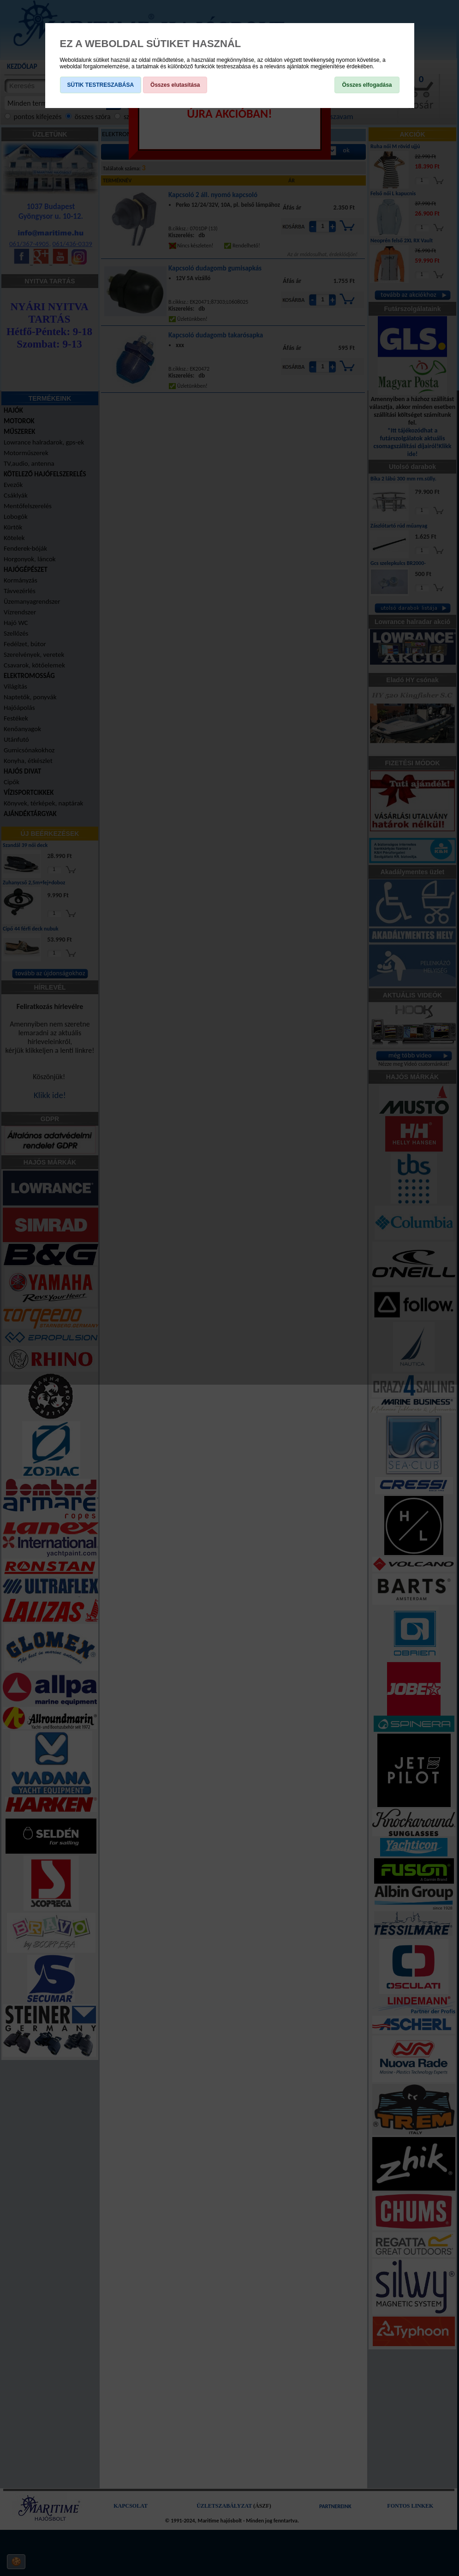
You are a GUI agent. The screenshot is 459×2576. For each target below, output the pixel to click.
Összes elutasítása (175, 85)
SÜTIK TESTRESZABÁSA (100, 85)
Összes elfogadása (367, 85)
